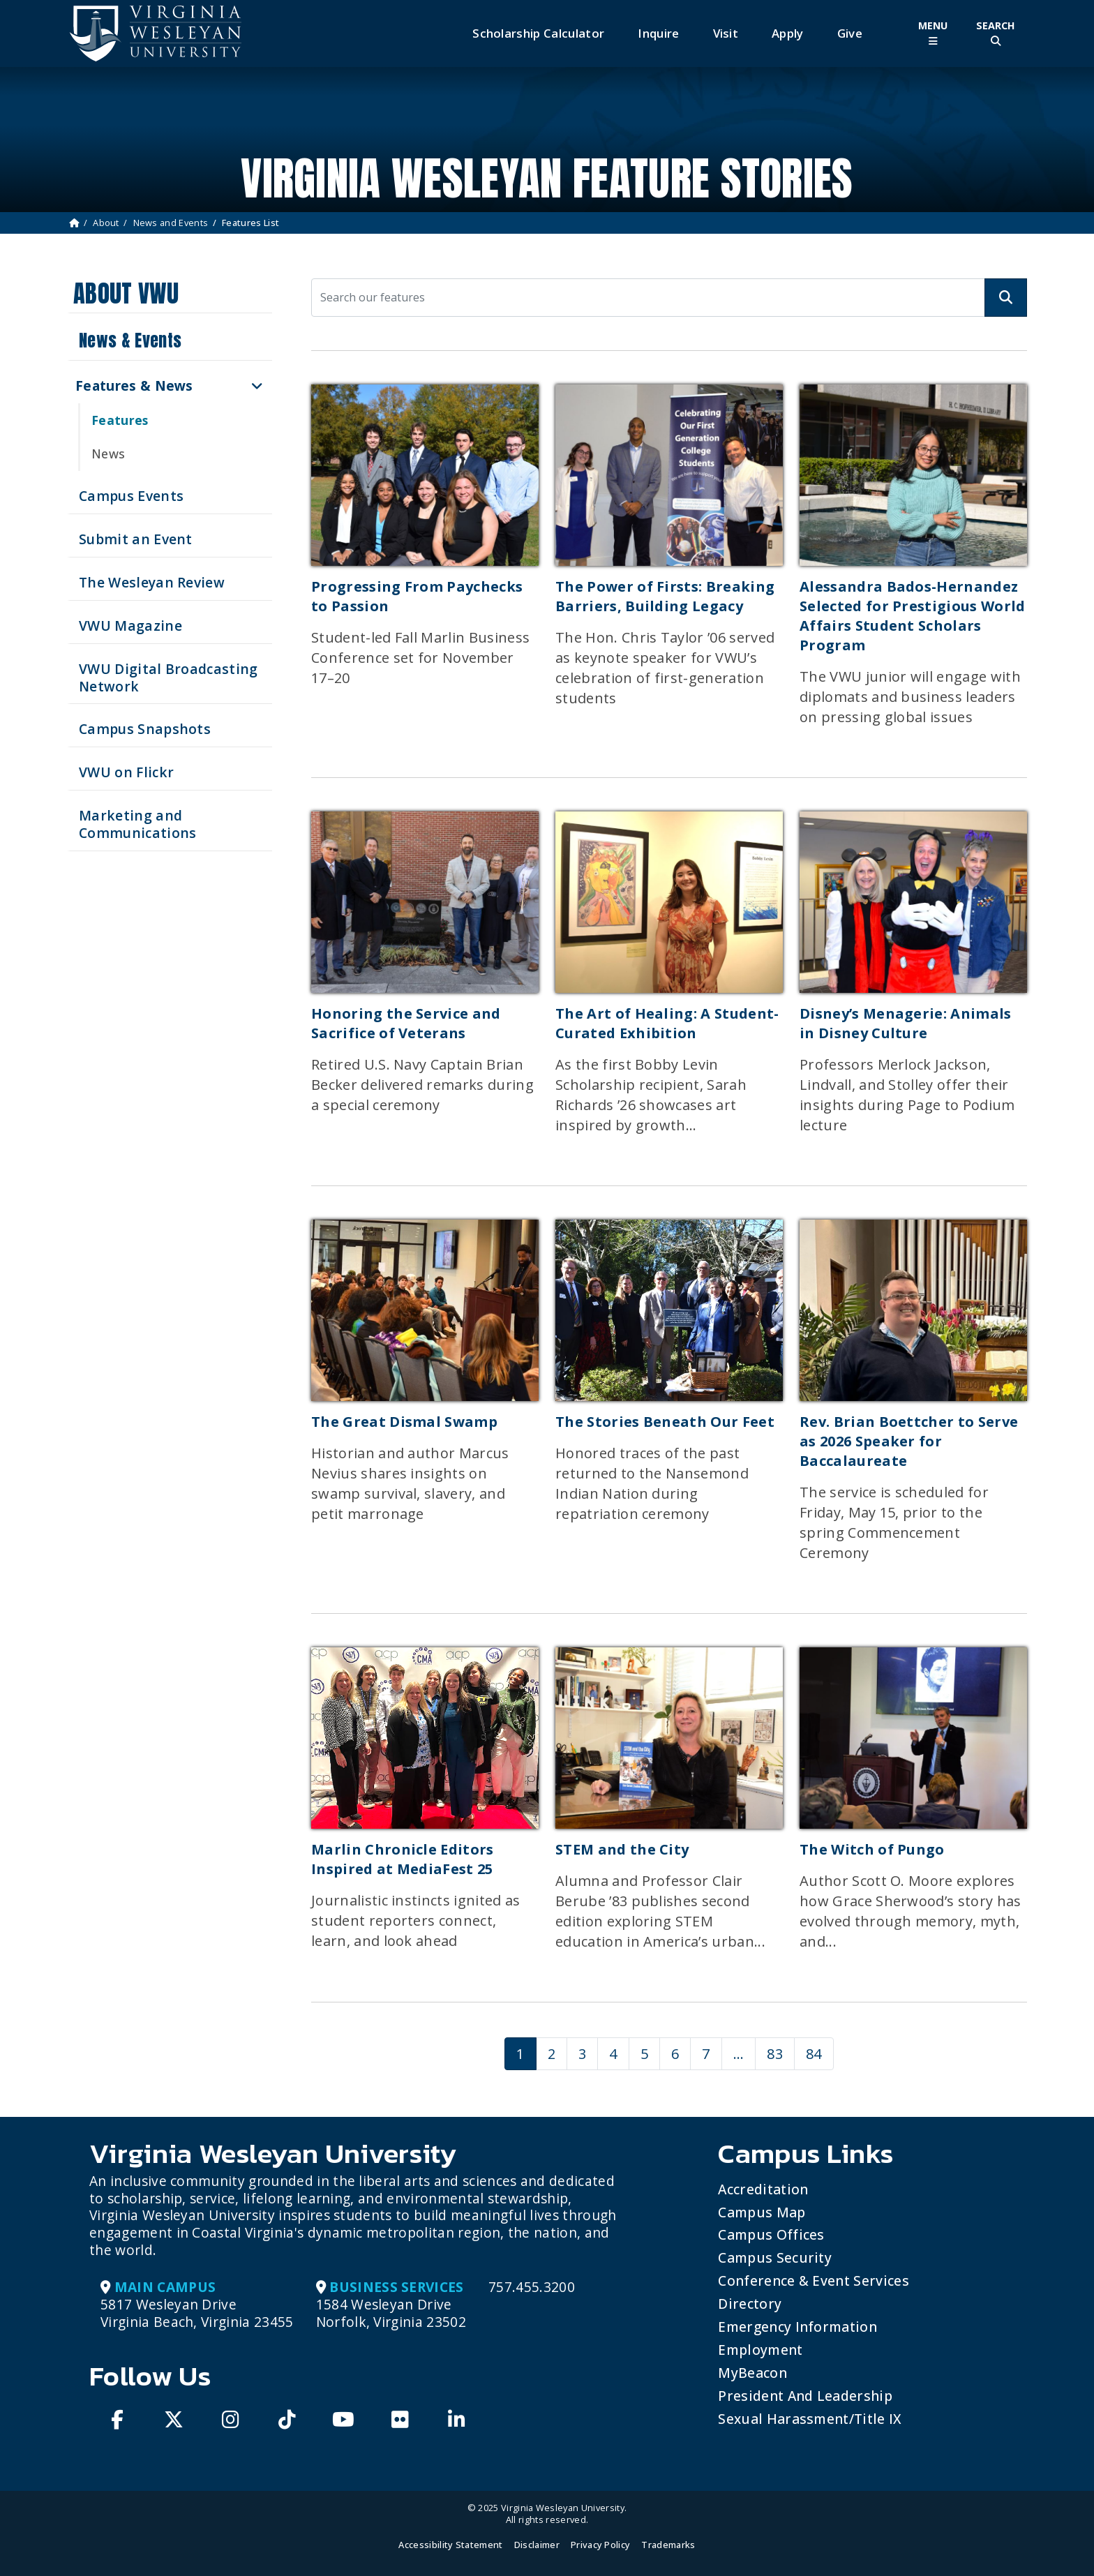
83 (775, 2053)
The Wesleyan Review (152, 582)
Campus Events (131, 495)
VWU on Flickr (126, 772)
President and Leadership (805, 2395)
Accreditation (763, 2189)
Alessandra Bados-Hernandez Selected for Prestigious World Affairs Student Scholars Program (913, 615)
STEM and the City (622, 1849)
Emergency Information (797, 2326)
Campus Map (761, 2212)
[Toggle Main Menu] (932, 33)
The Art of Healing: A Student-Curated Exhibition (667, 1023)
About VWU (126, 293)
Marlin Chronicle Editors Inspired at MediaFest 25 (402, 1859)
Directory (749, 2303)
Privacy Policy (600, 2544)
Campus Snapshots (145, 728)
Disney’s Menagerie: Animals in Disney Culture (906, 1023)
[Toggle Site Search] (995, 33)
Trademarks (668, 2544)
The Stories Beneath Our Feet (664, 1421)
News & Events (130, 340)
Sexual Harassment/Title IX (809, 2418)
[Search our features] (648, 297)
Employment (760, 2349)
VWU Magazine (130, 625)
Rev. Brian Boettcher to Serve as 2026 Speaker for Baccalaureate (909, 1441)
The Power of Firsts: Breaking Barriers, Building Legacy (664, 596)
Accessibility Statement (450, 2544)
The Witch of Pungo (872, 1849)
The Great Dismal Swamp (404, 1421)
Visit (726, 33)
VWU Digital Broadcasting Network (168, 677)
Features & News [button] (134, 385)
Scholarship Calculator (538, 33)
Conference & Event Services (813, 2280)
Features (120, 420)
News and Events (171, 222)
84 (814, 2053)
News (108, 453)
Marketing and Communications (137, 824)
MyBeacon (752, 2372)
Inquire (658, 33)
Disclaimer (537, 2544)
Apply (788, 33)
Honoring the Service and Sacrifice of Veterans (406, 1023)
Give (849, 33)
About (106, 222)
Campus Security (775, 2257)
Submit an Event (136, 539)
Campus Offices (771, 2234)
